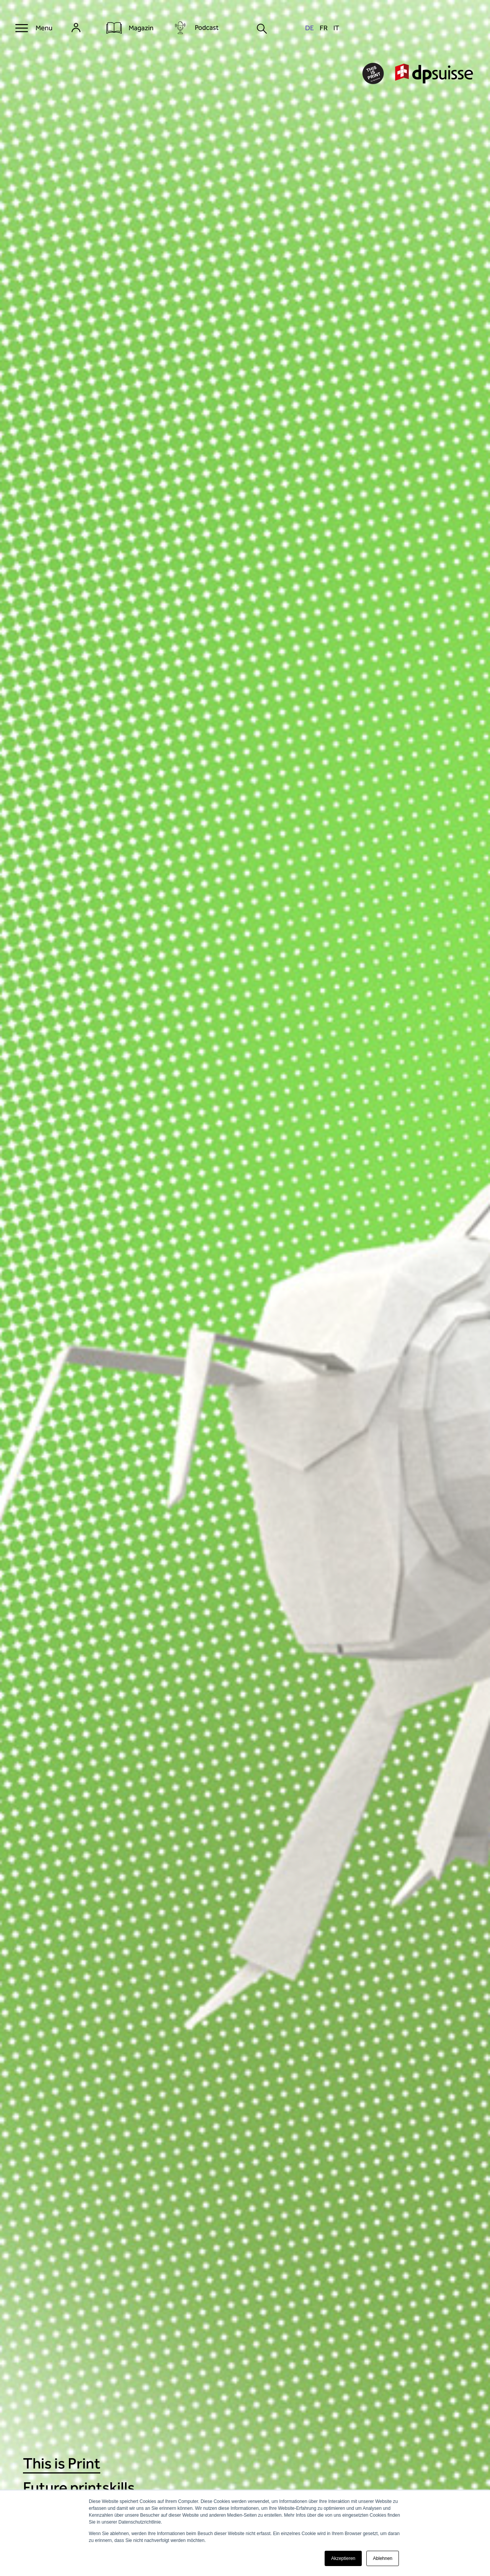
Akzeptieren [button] (343, 2558)
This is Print (61, 2463)
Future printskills (79, 2487)
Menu (44, 28)
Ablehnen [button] (382, 2558)
